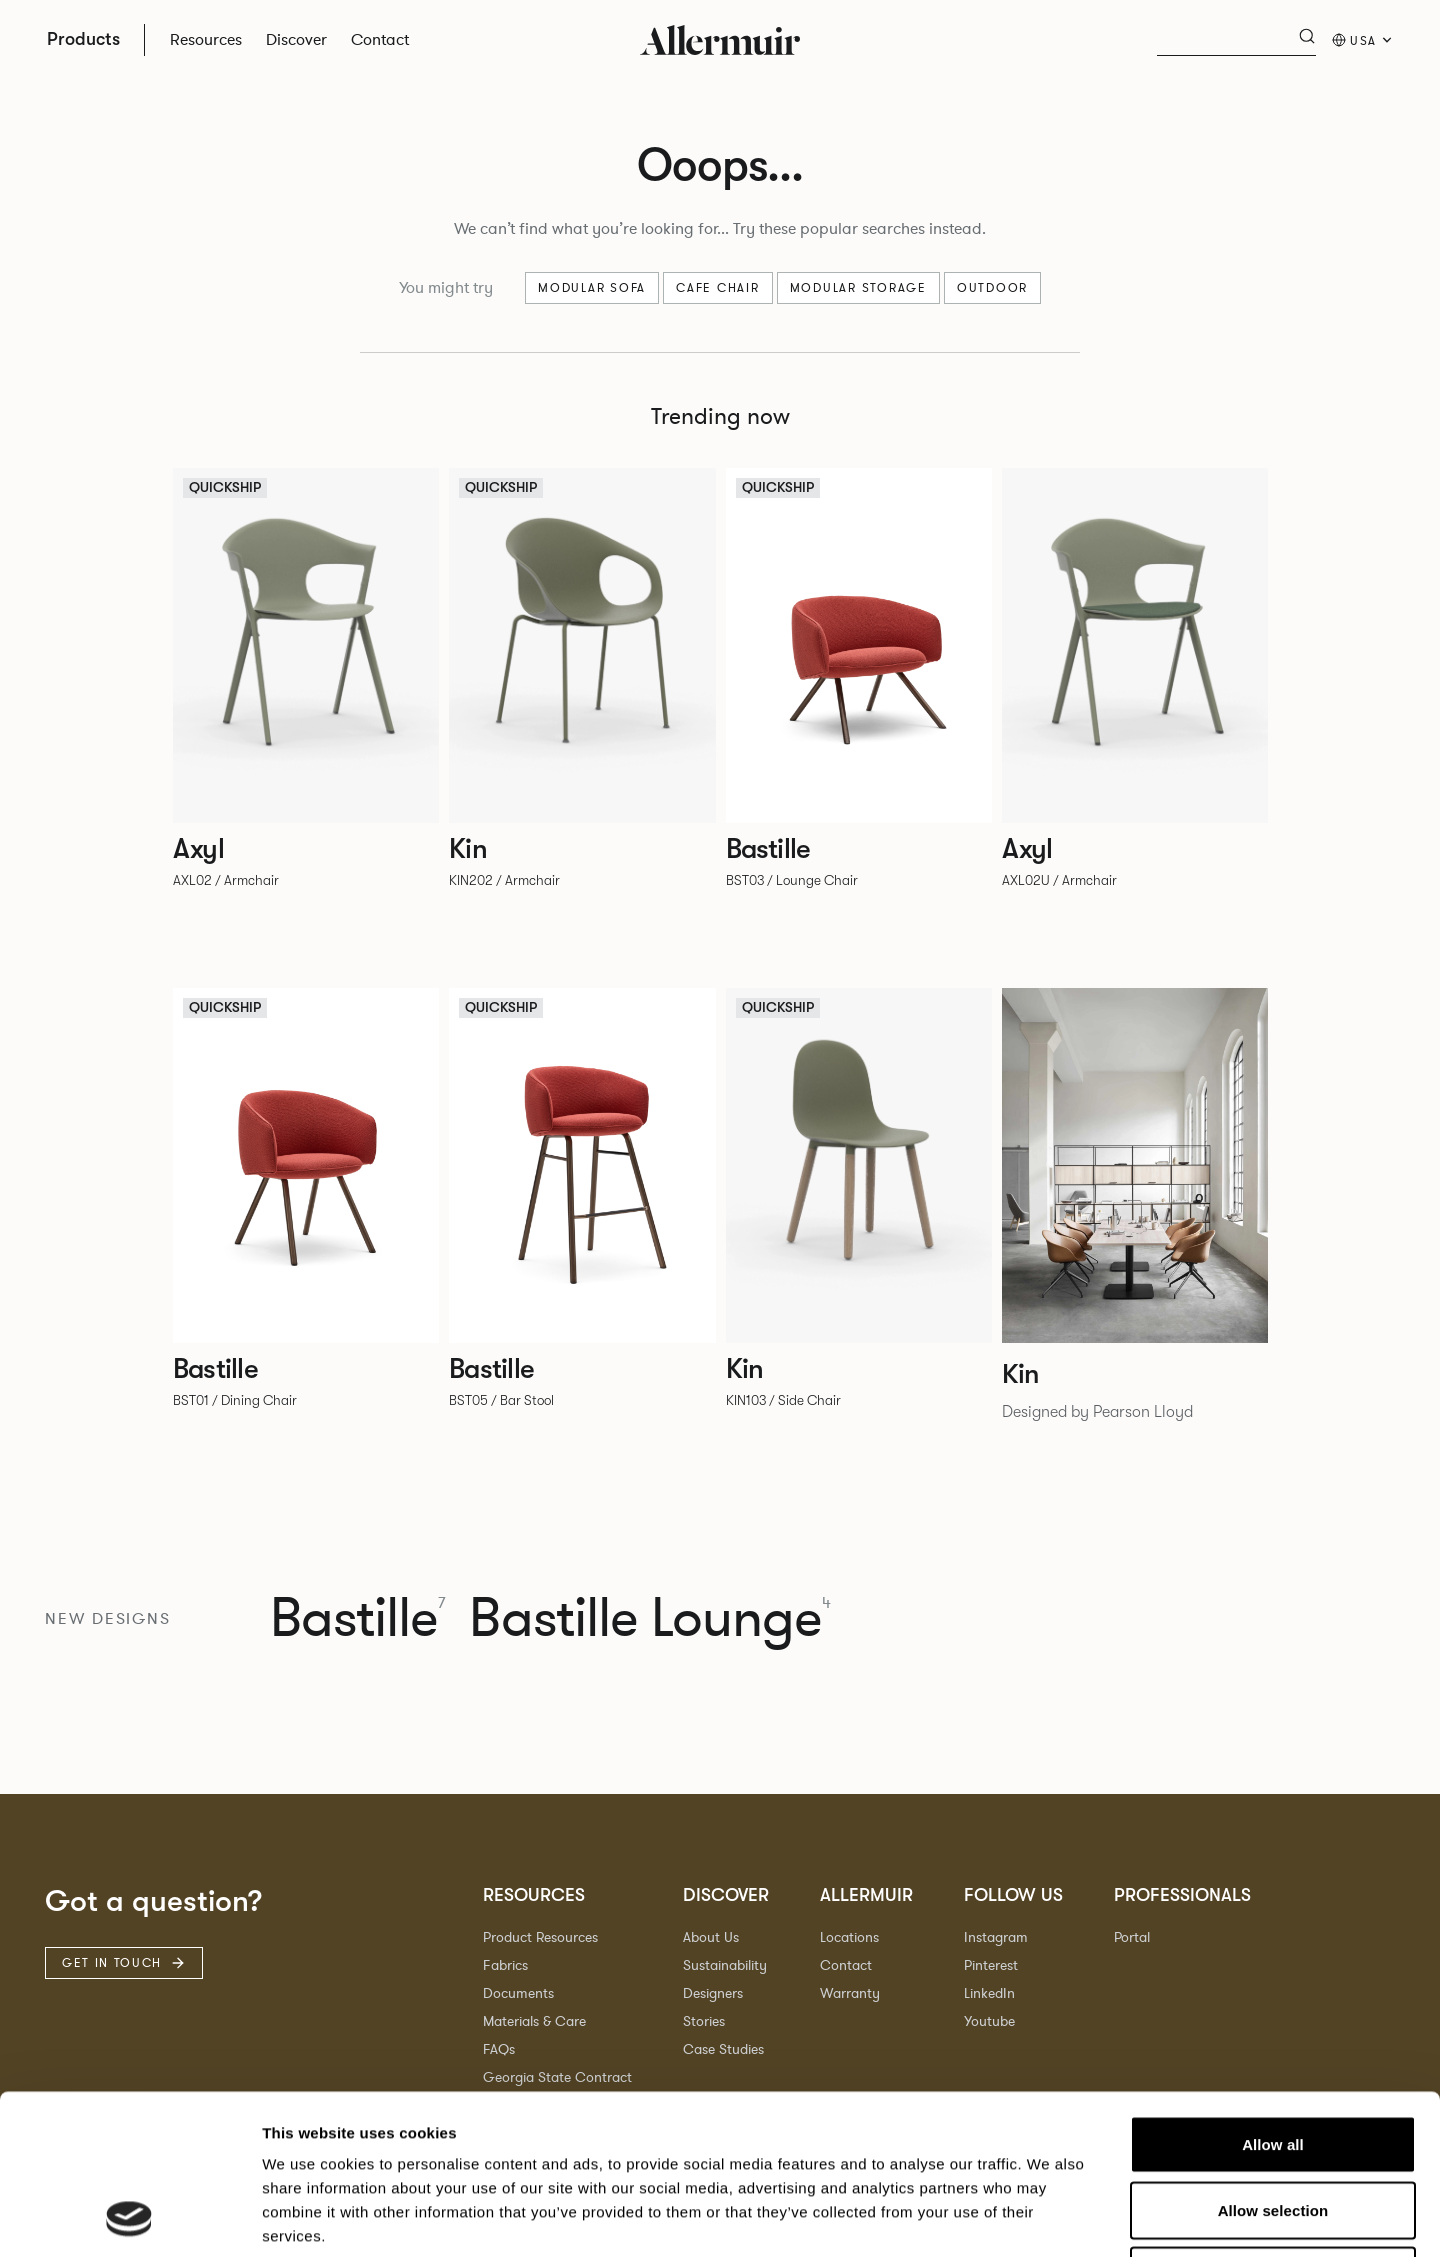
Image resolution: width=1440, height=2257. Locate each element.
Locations (849, 1937)
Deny (1272, 2125)
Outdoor (992, 288)
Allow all (1273, 1994)
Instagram (996, 1937)
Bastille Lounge (650, 1619)
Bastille (357, 1619)
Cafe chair (718, 288)
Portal (1132, 1937)
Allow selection (1273, 2060)
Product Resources (540, 1937)
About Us (711, 1937)
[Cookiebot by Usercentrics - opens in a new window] (129, 2218)
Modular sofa (592, 288)
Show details (1049, 2217)
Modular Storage (858, 288)
